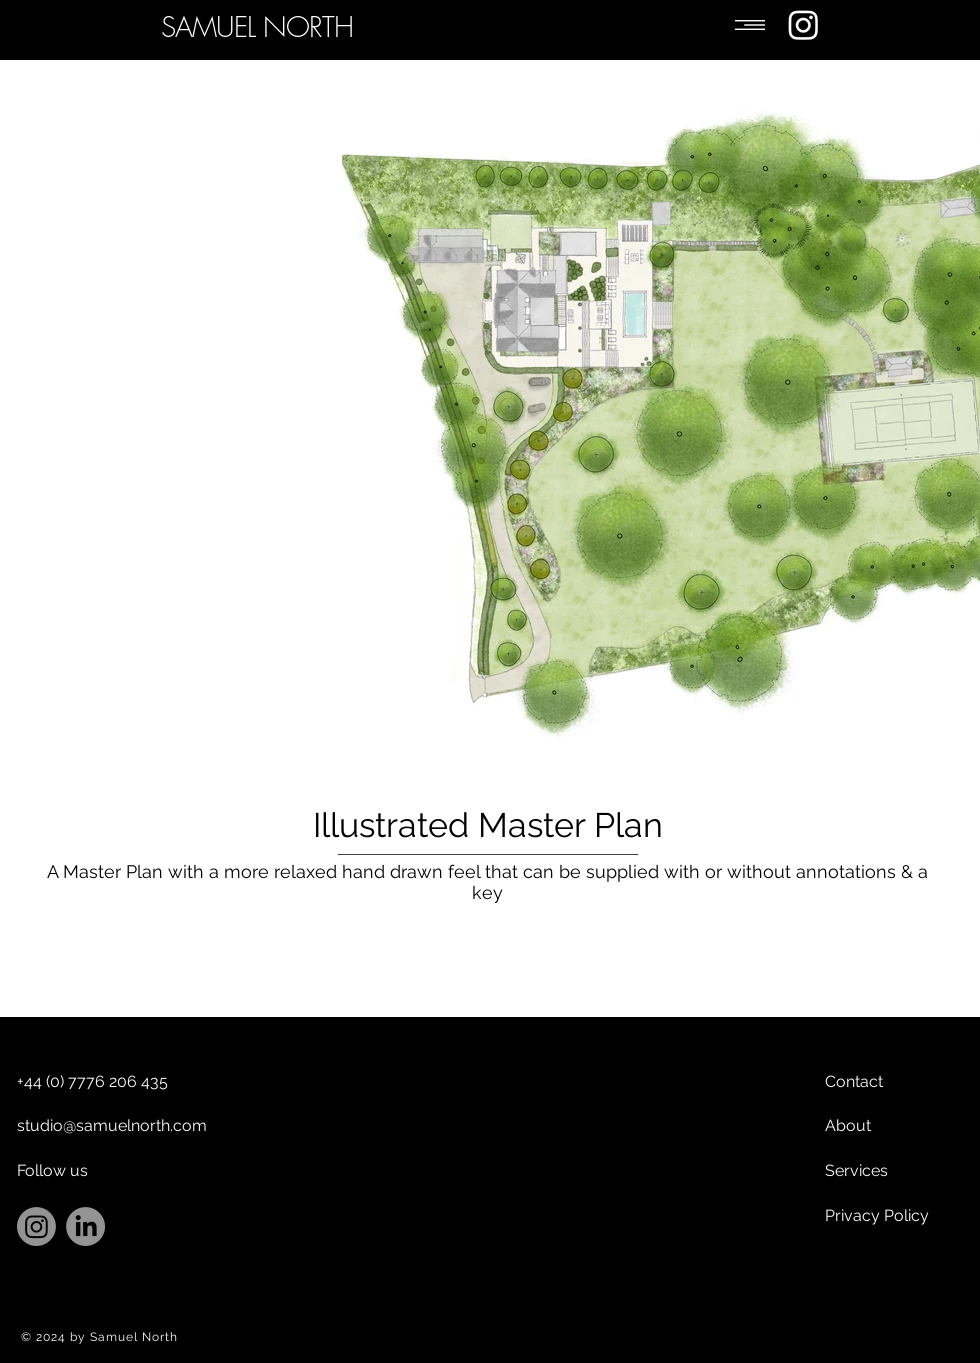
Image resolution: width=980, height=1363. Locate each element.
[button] (750, 25)
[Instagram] (803, 24)
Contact (854, 1081)
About (848, 1125)
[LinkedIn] (85, 1226)
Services (856, 1170)
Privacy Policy (877, 1215)
